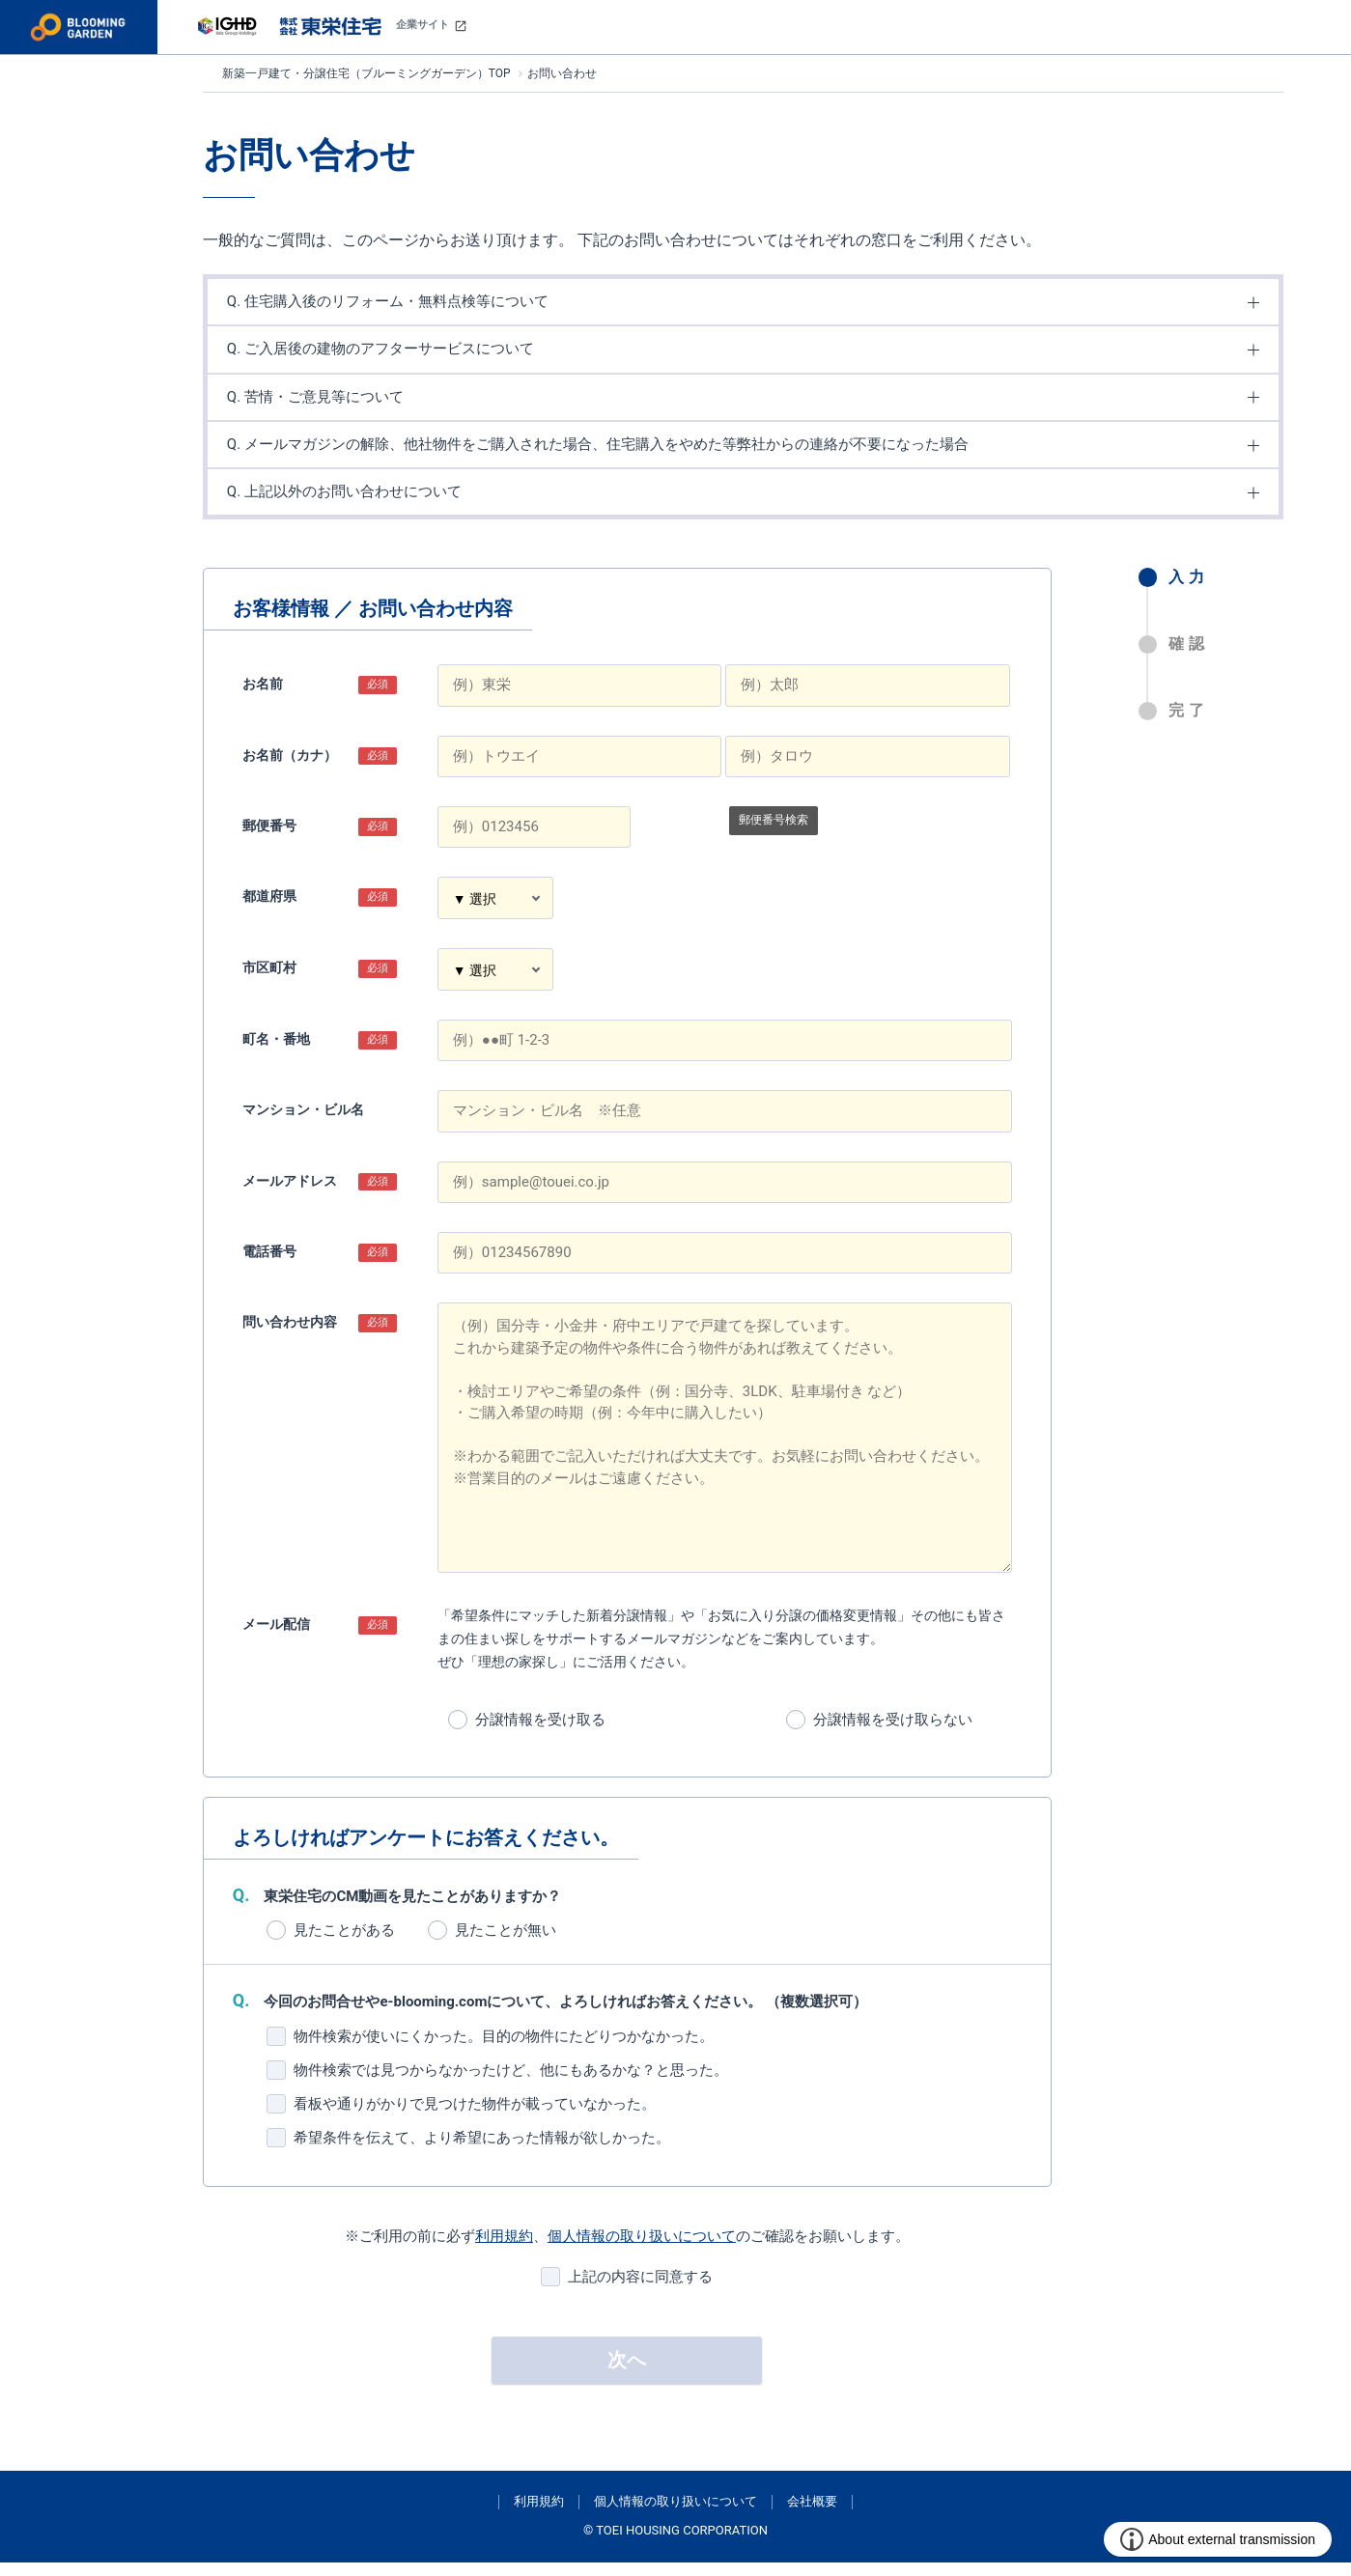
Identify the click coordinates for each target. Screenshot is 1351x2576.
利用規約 (504, 2249)
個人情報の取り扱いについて (642, 2249)
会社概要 (812, 2514)
